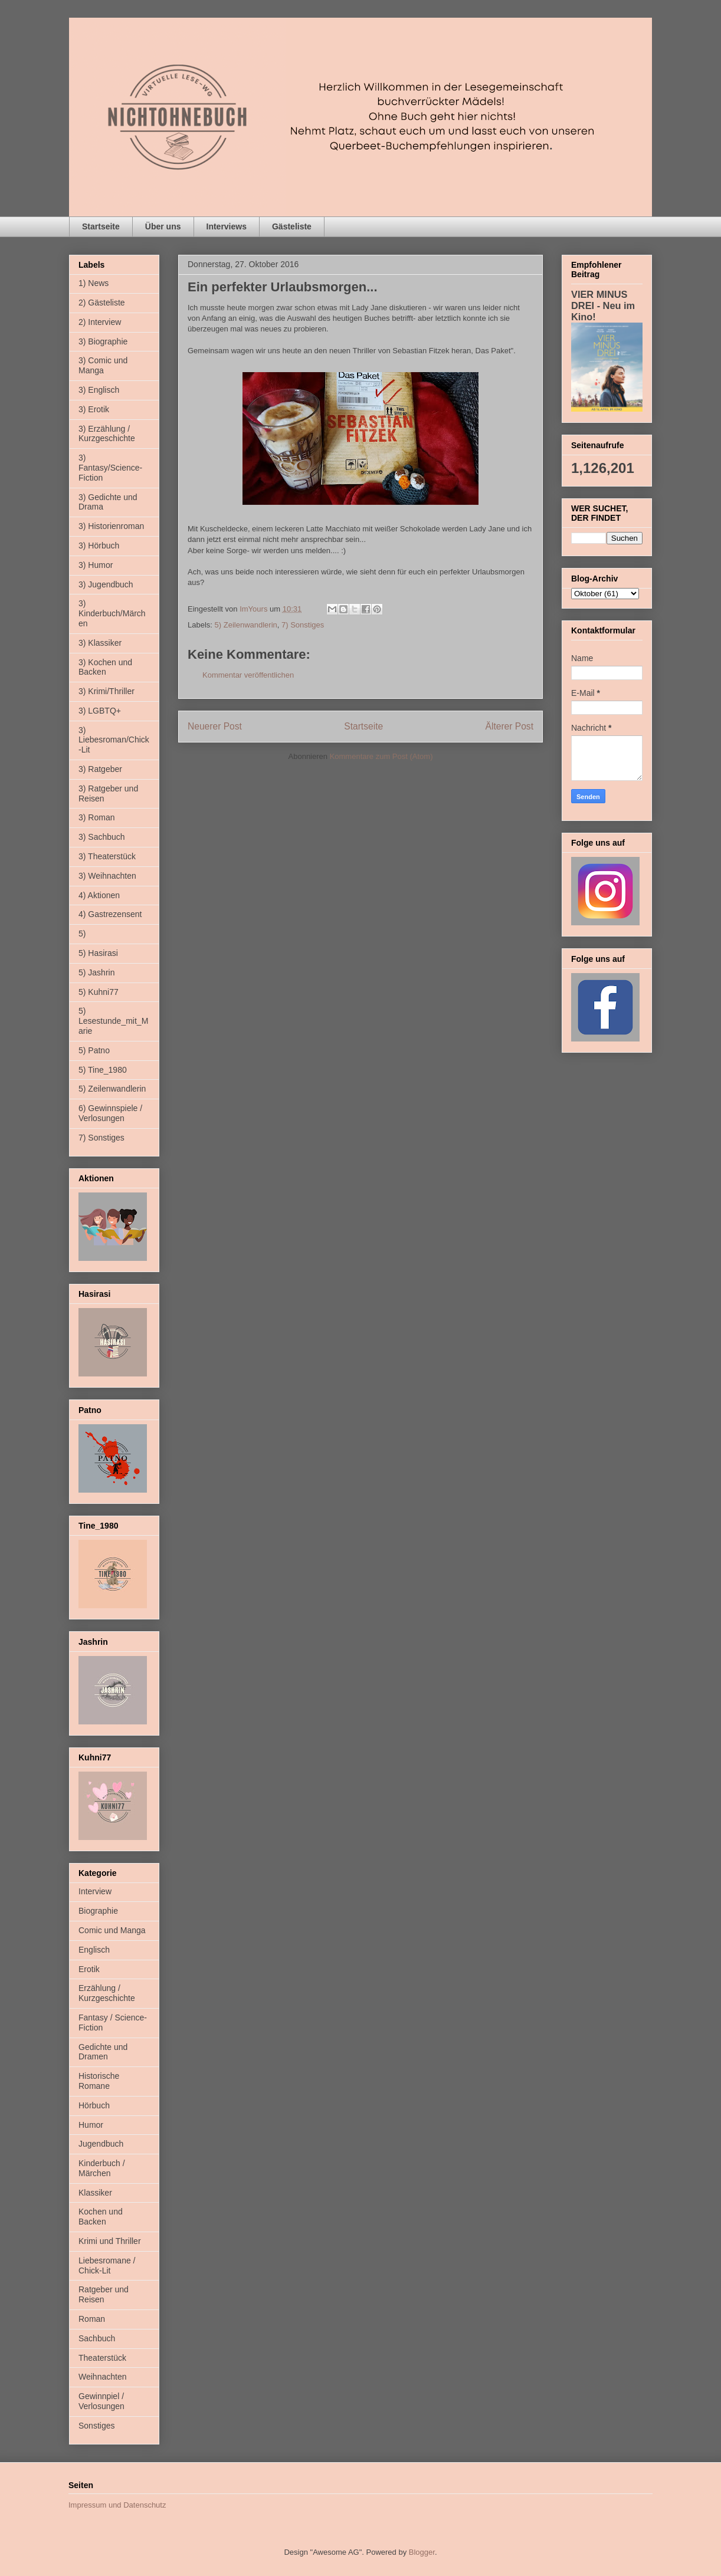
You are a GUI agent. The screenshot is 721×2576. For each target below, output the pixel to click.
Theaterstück (102, 2358)
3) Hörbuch (98, 545)
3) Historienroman (111, 526)
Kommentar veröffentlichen (248, 675)
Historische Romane (98, 2081)
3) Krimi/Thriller (106, 691)
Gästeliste (292, 226)
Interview (95, 1891)
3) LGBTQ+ (99, 710)
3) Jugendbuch (105, 584)
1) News (93, 283)
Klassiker (95, 2192)
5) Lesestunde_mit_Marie (113, 1021)
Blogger (422, 2552)
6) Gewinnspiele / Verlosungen (110, 1113)
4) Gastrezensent (110, 914)
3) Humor (95, 565)
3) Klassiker (100, 643)
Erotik (89, 1969)
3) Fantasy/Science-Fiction (110, 467)
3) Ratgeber (100, 769)
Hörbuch (94, 2105)
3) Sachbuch (101, 837)
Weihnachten (102, 2376)
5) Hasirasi (98, 953)
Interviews (227, 226)
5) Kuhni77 (98, 992)
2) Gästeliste (101, 302)
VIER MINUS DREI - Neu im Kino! (603, 305)
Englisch (94, 1949)
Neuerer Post (215, 726)
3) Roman (96, 817)
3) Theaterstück (107, 856)
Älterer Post (509, 726)
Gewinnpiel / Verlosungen (101, 2401)
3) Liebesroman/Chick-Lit (113, 740)
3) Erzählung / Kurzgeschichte (106, 433)
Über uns (163, 226)
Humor (90, 2125)
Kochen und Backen (100, 2216)
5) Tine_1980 (102, 1070)
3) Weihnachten (107, 875)
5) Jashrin (96, 972)
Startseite (101, 226)
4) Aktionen (99, 895)
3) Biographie (102, 341)
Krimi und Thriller (109, 2241)
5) (82, 933)
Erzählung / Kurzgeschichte (106, 1993)
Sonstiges (96, 2425)
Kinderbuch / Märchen (101, 2168)
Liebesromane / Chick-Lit (107, 2265)
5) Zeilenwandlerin (246, 624)
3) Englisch (98, 390)
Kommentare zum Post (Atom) (381, 756)
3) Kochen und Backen (105, 667)
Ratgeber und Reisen (103, 2294)
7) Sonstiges (302, 624)
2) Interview (99, 322)
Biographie (98, 1910)
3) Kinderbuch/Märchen (112, 613)
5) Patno (94, 1050)
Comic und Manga (112, 1930)
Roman (91, 2319)
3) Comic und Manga (102, 365)
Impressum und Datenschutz (117, 2505)
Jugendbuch (100, 2143)
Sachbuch (96, 2338)
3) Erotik (93, 409)
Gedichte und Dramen (102, 2052)
